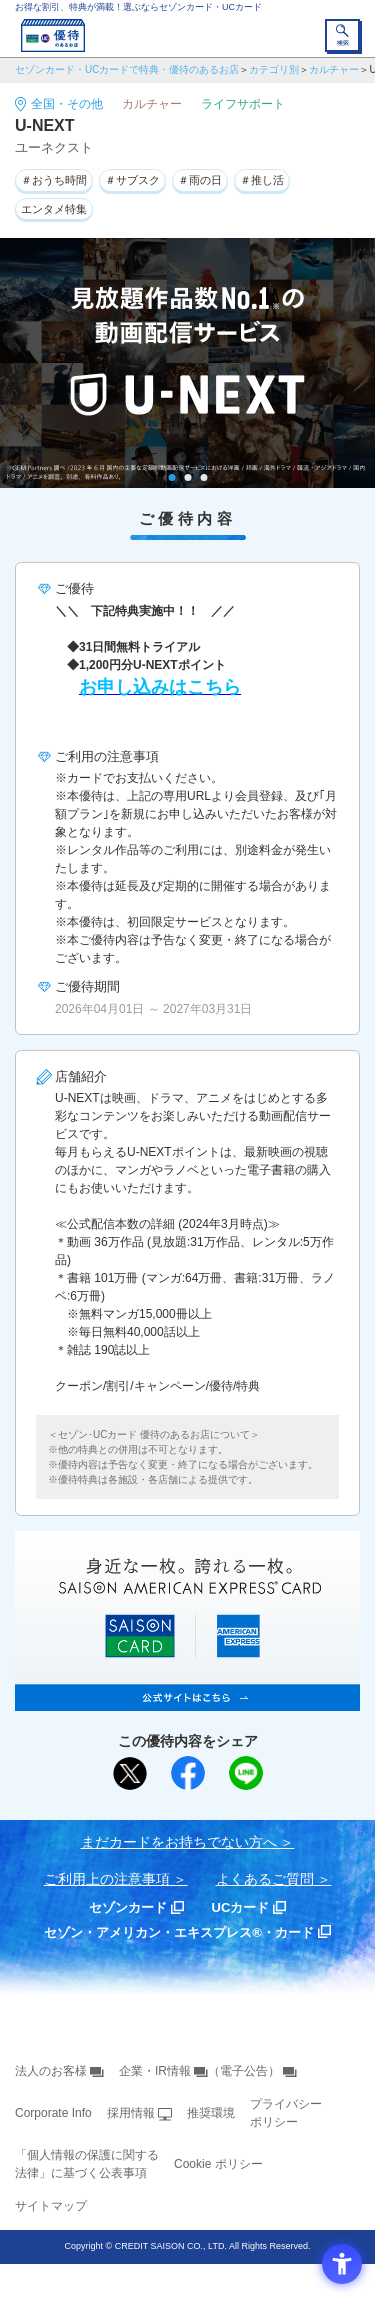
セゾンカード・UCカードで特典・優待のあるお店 (127, 69)
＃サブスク (132, 180)
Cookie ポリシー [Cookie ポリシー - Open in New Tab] (218, 2164)
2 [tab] (187, 477)
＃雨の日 (200, 180)
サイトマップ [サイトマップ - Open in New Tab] (51, 2206)
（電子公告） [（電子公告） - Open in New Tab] (244, 2071)
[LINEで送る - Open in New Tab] (246, 1773)
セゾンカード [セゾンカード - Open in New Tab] (128, 1907)
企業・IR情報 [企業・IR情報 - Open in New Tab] (155, 2071)
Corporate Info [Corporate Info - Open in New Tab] (53, 2113)
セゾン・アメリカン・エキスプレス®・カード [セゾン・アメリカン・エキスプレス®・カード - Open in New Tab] (179, 1932)
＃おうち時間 (54, 180)
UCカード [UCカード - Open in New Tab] (241, 1907)
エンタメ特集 (54, 209)
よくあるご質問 (265, 1879)
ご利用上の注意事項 (107, 1879)
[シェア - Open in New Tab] (188, 1773)
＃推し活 (262, 180)
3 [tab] (203, 477)
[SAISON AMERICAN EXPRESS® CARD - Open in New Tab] (187, 1700)
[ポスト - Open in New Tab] (130, 1774)
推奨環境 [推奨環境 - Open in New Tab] (211, 2113)
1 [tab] (171, 477)
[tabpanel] (187, 363)
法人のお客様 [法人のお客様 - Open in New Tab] (51, 2071)
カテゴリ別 (274, 69)
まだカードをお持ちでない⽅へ (179, 1842)
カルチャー (334, 69)
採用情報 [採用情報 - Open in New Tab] (131, 2113)
